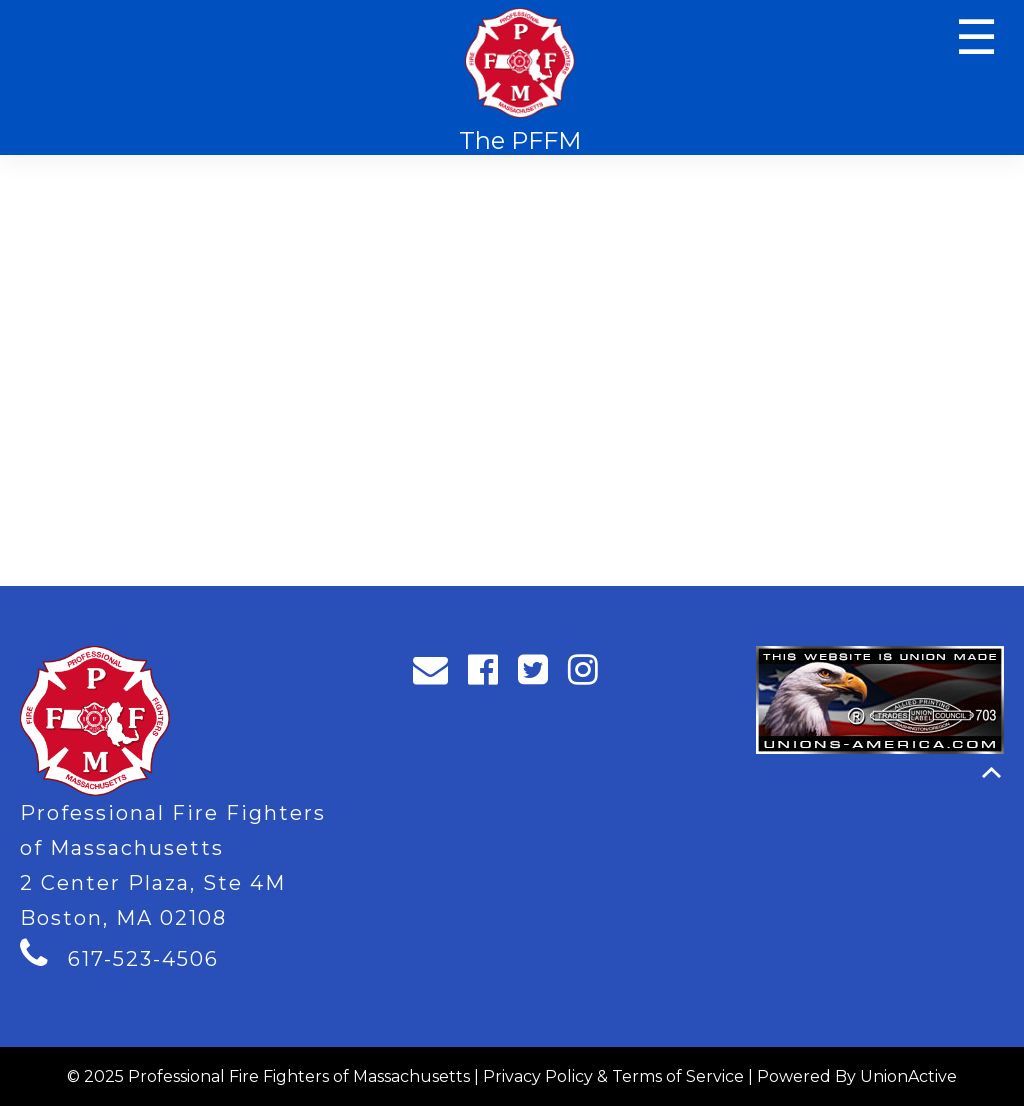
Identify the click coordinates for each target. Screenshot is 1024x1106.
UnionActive (908, 1076)
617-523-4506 (143, 959)
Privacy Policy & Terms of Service (613, 1076)
